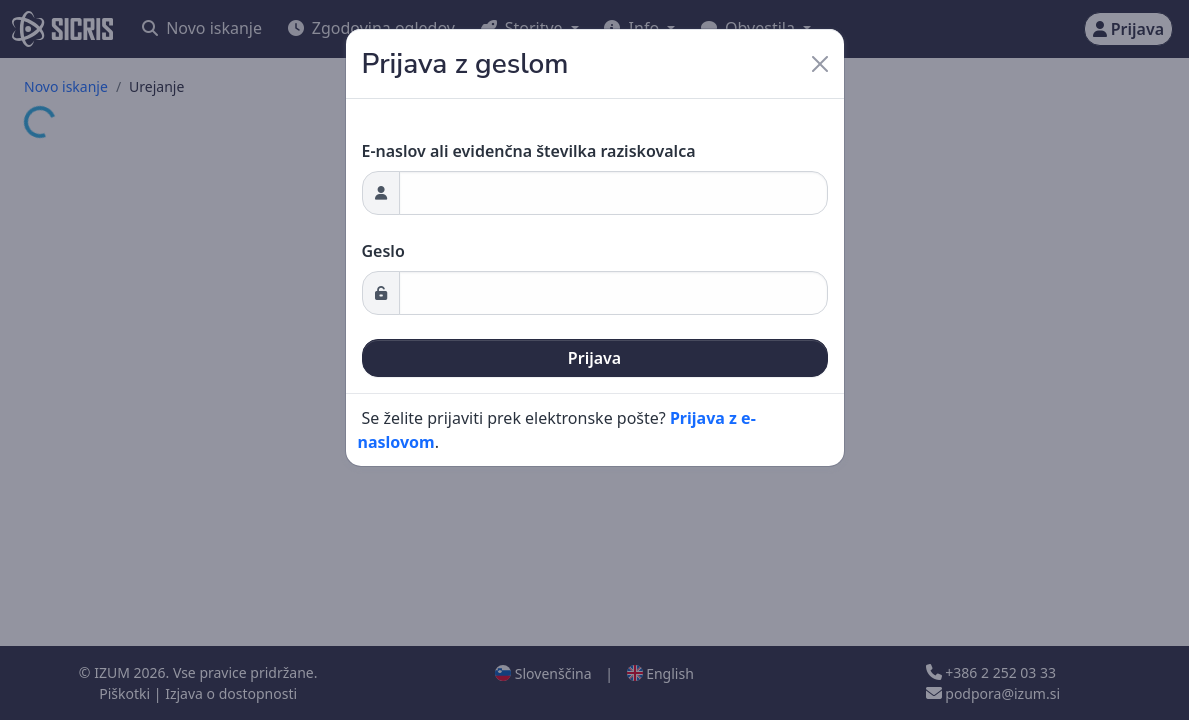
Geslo (383, 251)
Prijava (594, 358)
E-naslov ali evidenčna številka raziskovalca (529, 151)
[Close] (820, 64)
